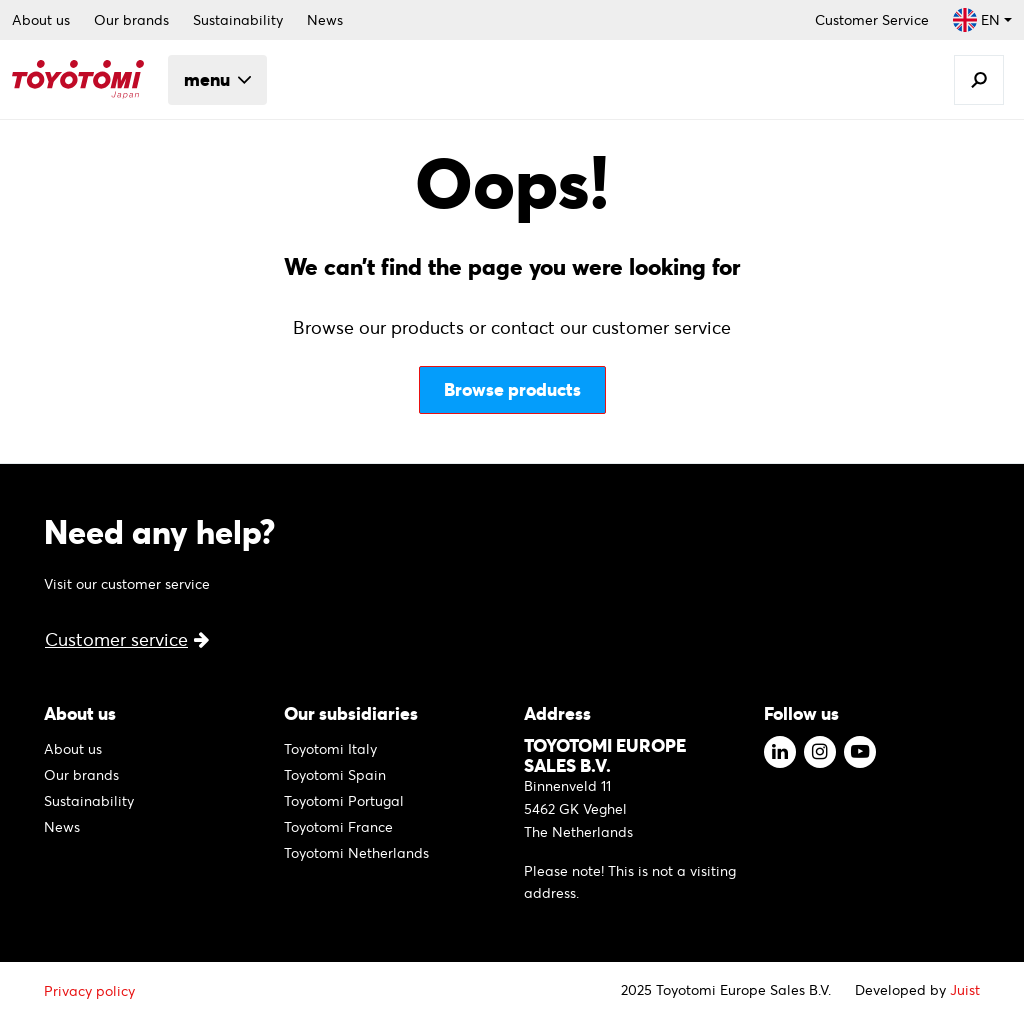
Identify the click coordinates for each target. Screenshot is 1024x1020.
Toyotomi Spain (335, 775)
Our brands (131, 20)
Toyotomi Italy (330, 749)
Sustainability (238, 20)
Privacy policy (89, 991)
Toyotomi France (338, 827)
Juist (965, 990)
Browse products (512, 389)
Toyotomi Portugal (344, 801)
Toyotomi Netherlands (356, 853)
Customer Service (872, 20)
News (325, 20)
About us (41, 20)
